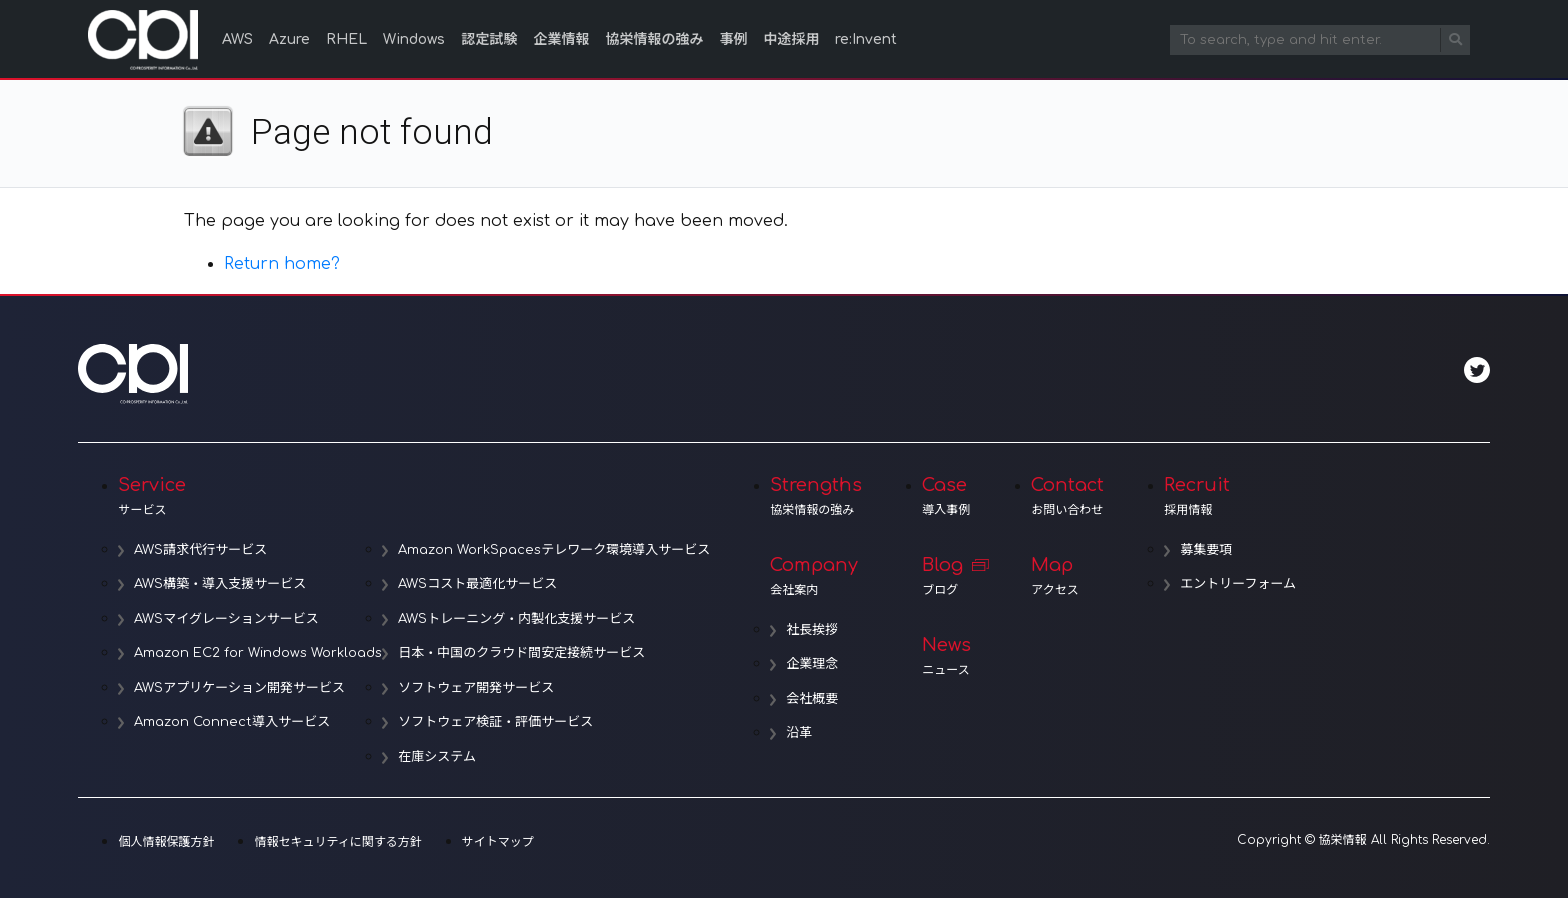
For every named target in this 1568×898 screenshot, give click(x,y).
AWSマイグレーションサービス (226, 619)
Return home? (282, 264)
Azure (289, 39)
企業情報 (561, 39)
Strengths (816, 496)
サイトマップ (498, 842)
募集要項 (1206, 550)
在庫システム (437, 757)
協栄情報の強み (654, 39)
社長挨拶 (812, 630)
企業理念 (812, 664)
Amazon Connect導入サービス (232, 722)
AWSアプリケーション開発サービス (239, 688)
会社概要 (812, 699)
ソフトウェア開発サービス (476, 688)
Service (414, 496)
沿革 (799, 733)
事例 (733, 39)
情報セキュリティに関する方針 (337, 842)
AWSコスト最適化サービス (477, 584)
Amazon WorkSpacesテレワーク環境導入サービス (554, 550)
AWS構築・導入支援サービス (220, 584)
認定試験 (489, 39)
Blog (946, 576)
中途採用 (791, 39)
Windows (414, 39)
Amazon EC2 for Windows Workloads (258, 653)
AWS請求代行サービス (200, 550)
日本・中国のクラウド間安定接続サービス (521, 653)
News (946, 656)
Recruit (1230, 496)
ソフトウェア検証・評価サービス (495, 722)
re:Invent (866, 39)
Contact (1067, 496)
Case (946, 496)
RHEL (346, 39)
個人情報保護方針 (166, 842)
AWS (237, 39)
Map (1067, 576)
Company (816, 576)
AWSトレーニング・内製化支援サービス (516, 619)
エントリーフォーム (1238, 584)
